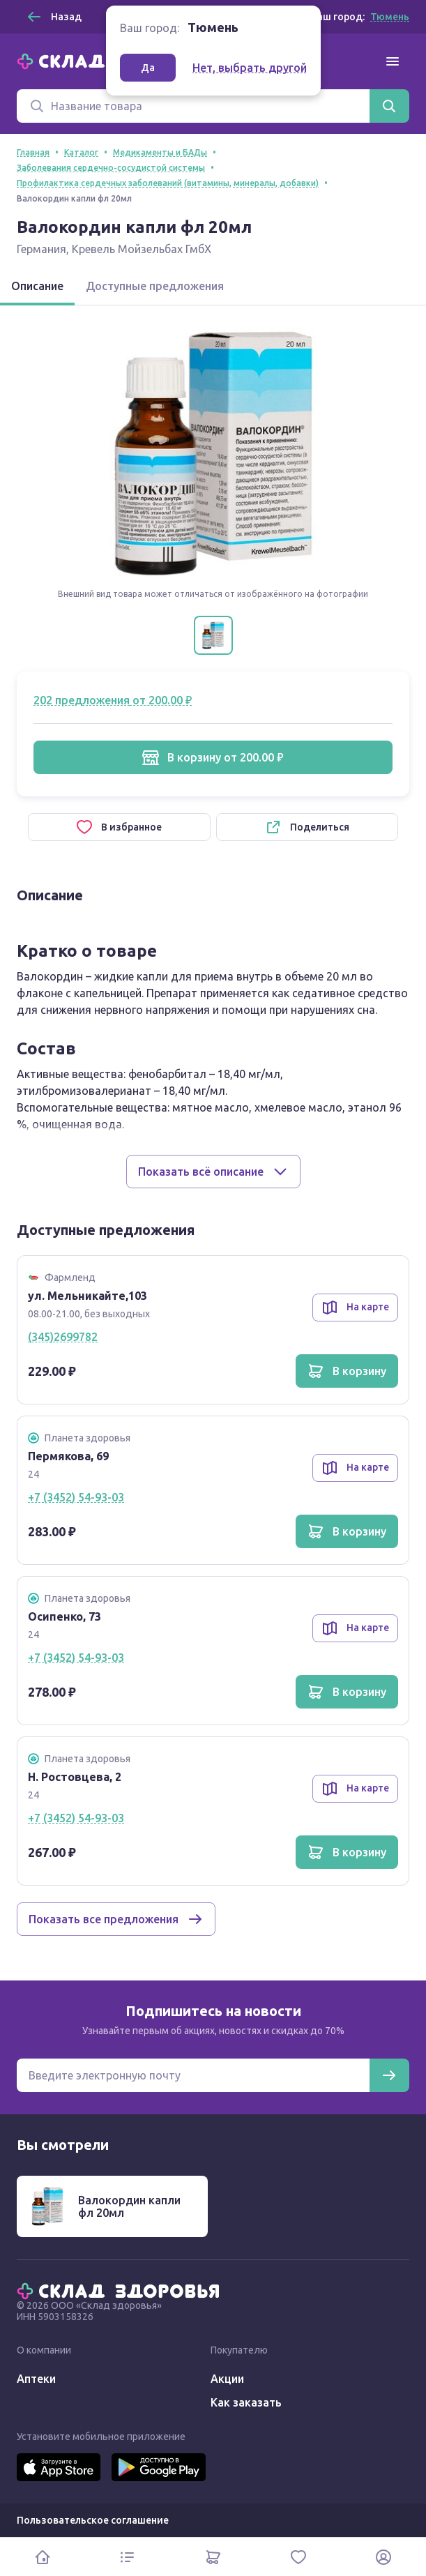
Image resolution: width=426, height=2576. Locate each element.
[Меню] (392, 61)
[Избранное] (298, 2557)
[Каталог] (127, 2557)
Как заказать (246, 2402)
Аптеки (36, 2378)
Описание (37, 286)
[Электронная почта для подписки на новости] (193, 2075)
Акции (227, 2378)
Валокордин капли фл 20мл (129, 2206)
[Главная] (121, 2290)
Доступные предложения (155, 286)
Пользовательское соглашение (93, 2520)
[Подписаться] (389, 2075)
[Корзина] (212, 2557)
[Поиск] (193, 106)
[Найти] (389, 106)
